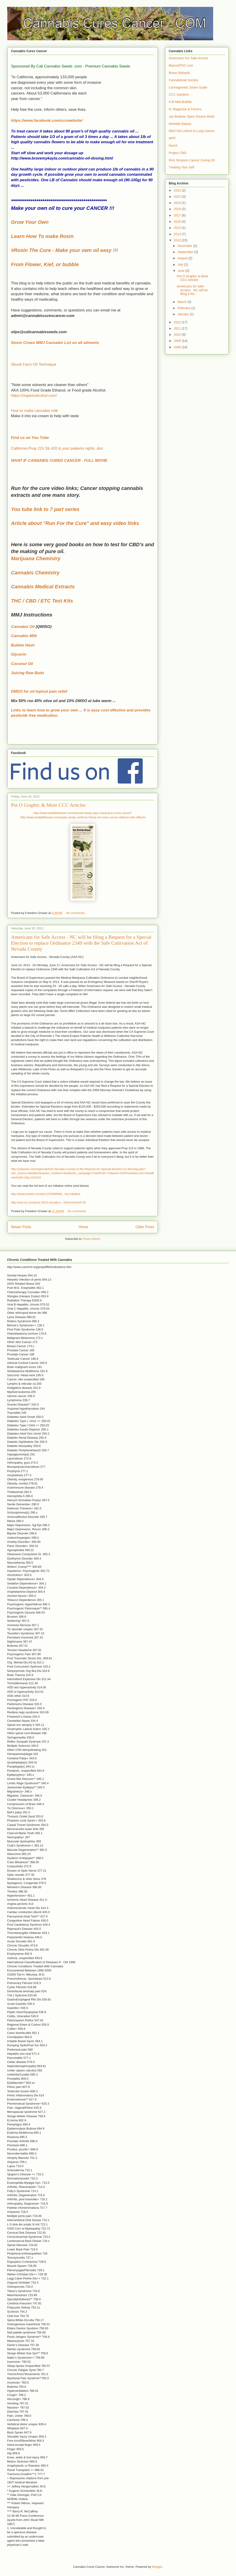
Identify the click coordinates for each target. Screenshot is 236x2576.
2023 (178, 190)
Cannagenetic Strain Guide (188, 87)
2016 (178, 221)
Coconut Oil (22, 664)
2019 (178, 203)
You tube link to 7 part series (45, 509)
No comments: (76, 913)
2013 (178, 240)
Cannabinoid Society (183, 80)
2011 (178, 328)
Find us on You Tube (30, 437)
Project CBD (177, 153)
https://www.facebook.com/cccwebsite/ (47, 120)
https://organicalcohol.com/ (34, 395)
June (181, 271)
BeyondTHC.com (181, 65)
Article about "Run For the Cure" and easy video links (75, 523)
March (182, 302)
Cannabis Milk (24, 636)
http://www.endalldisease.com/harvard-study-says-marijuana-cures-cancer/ (82, 813)
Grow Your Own (30, 222)
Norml (173, 145)
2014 (178, 234)
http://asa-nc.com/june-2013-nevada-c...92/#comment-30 (48, 1202)
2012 (178, 322)
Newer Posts (21, 1227)
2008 (178, 347)
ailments (91, 343)
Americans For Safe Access (188, 58)
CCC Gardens (179, 94)
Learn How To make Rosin (42, 236)
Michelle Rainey (180, 124)
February (184, 308)
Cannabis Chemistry (35, 573)
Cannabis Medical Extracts (43, 586)
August (182, 258)
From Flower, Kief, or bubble (45, 264)
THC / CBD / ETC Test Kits (42, 601)
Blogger (157, 2566)
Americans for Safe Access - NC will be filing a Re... (192, 290)
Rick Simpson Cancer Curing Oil (192, 160)
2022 (178, 196)
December (185, 246)
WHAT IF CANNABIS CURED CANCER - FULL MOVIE (59, 460)
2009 (178, 341)
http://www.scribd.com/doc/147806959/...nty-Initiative (45, 1194)
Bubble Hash (23, 645)
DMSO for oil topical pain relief (39, 691)
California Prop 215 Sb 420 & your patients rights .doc (57, 448)
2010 (178, 334)
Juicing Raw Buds (27, 673)
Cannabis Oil (23, 626)
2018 (178, 209)
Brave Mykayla (179, 73)
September (185, 252)
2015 (178, 228)
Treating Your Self (181, 167)
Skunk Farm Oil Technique (33, 364)
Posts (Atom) (91, 1239)
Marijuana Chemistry (35, 558)
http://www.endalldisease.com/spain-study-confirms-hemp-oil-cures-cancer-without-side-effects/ (82, 817)
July (180, 264)
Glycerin (19, 654)
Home (83, 1227)
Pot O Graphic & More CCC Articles (48, 805)
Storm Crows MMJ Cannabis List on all (47, 343)
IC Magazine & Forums (185, 109)
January (183, 314)
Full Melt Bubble (180, 102)
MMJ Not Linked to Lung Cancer (192, 131)
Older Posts (145, 1227)
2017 (178, 215)
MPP (172, 138)
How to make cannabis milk (34, 410)
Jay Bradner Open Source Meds (192, 116)
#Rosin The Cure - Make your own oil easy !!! (64, 250)
